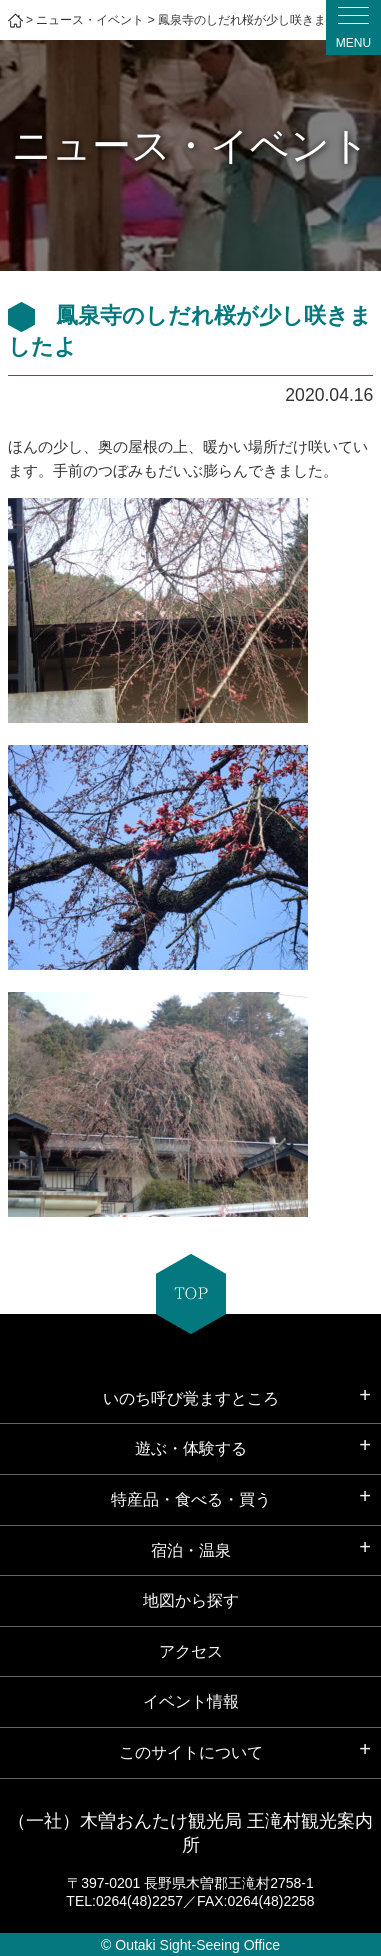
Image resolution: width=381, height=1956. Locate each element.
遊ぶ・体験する (191, 1448)
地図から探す (191, 1600)
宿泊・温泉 (191, 1550)
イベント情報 (191, 1701)
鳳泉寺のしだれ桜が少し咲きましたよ (260, 20)
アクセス (191, 1651)
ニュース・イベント (90, 20)
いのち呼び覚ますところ (191, 1398)
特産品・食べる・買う (191, 1499)
